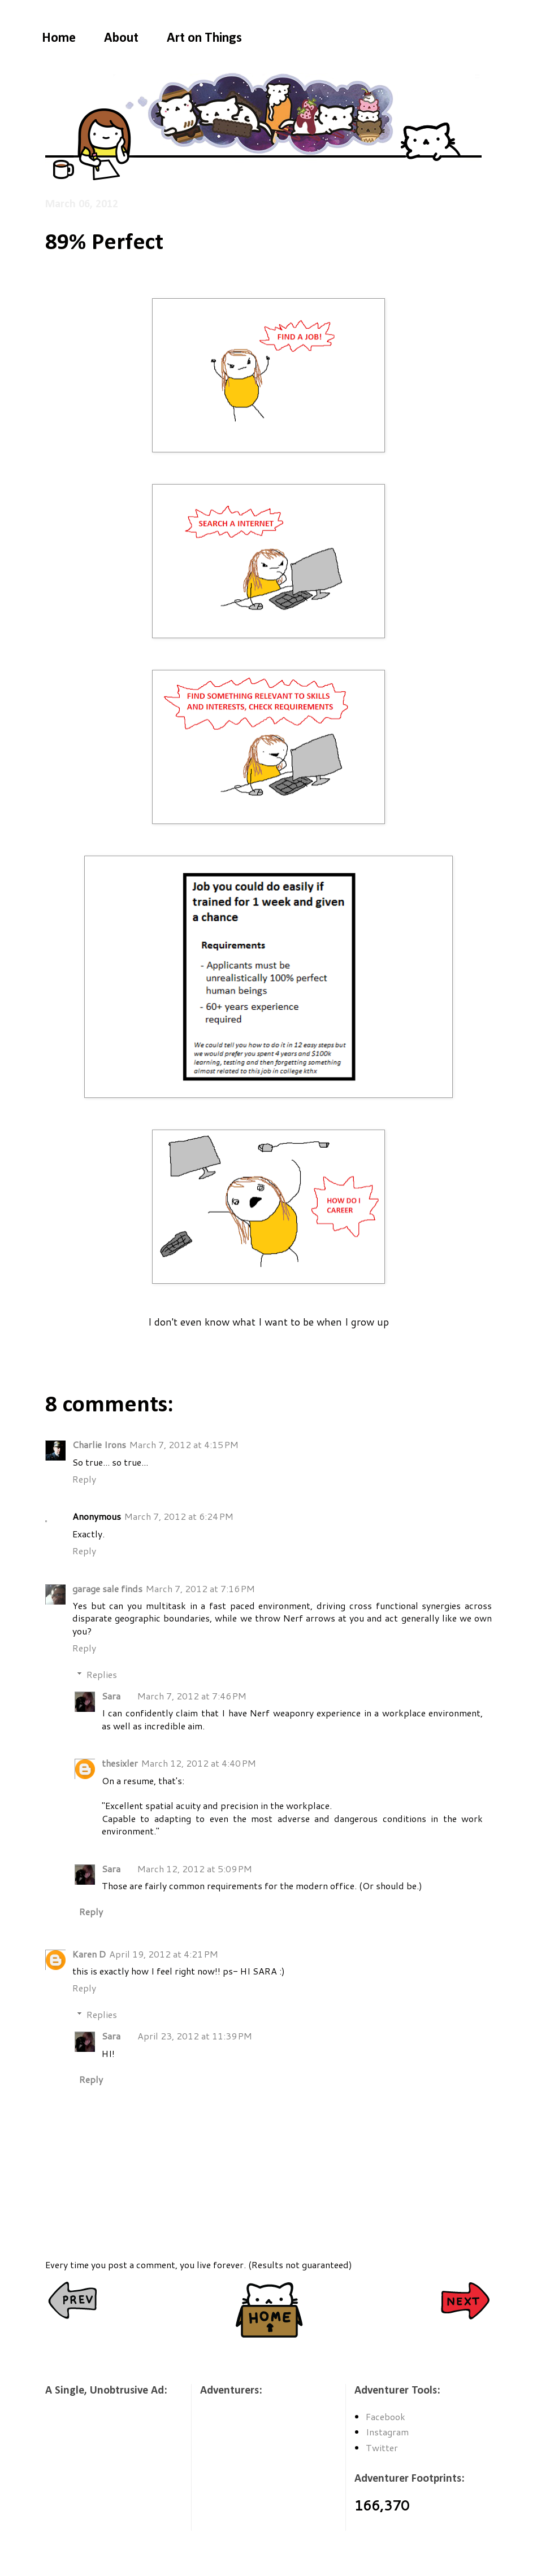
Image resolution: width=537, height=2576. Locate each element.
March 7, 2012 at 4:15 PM (184, 1444)
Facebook (385, 2416)
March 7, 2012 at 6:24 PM (178, 1516)
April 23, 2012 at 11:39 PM (194, 2035)
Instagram (387, 2431)
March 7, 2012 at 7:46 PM (191, 1695)
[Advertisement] (101, 2470)
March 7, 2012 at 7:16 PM (200, 1588)
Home (59, 38)
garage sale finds (107, 1588)
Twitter (382, 2447)
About (121, 38)
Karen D (89, 1953)
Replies (101, 1674)
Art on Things (204, 38)
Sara (111, 1695)
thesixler (120, 1762)
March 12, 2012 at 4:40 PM (198, 1762)
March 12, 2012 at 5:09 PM (194, 1868)
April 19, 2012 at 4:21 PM (163, 1953)
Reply (84, 1478)
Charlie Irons (99, 1444)
